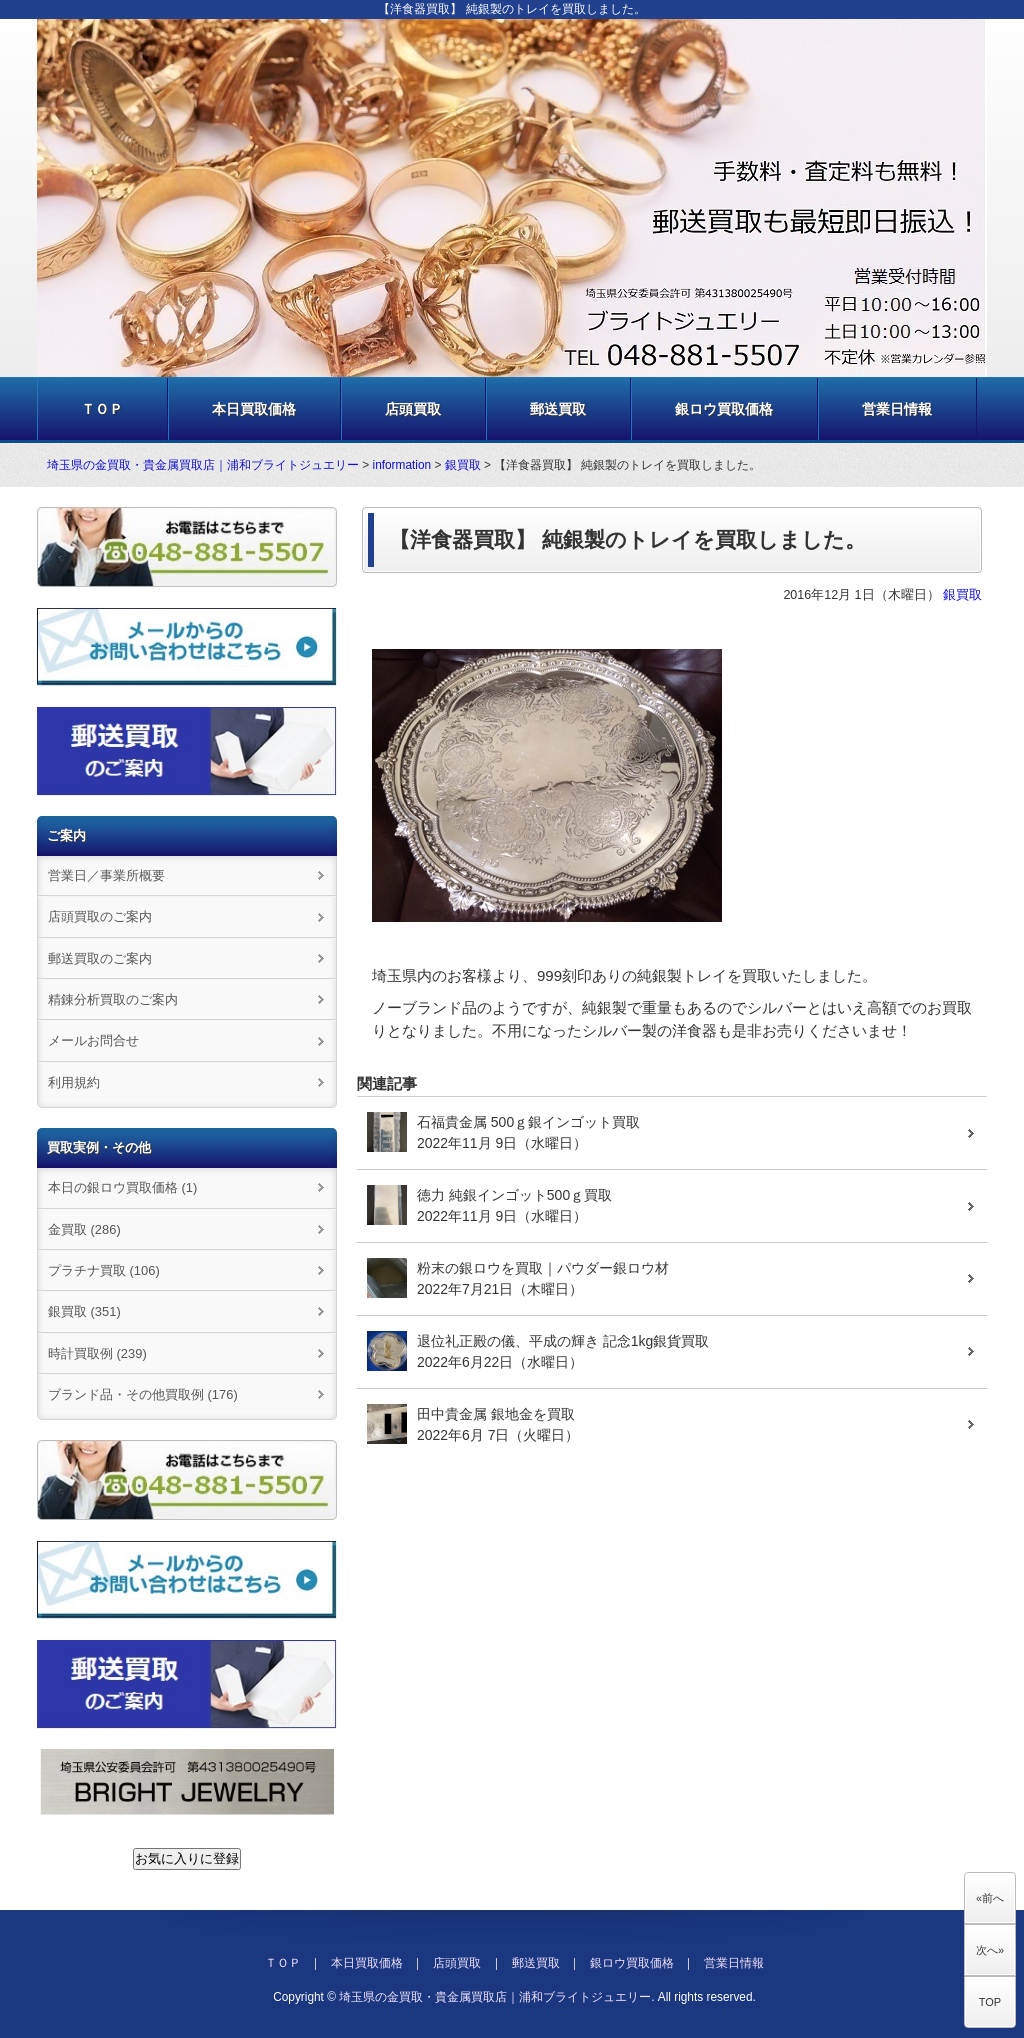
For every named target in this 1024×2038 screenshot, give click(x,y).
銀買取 (463, 465)
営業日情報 (897, 409)
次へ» (990, 1950)
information (402, 465)
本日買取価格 (254, 409)
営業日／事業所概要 (106, 875)
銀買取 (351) (84, 1311)
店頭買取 (413, 409)
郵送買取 (558, 409)
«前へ (990, 1898)
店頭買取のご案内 (100, 916)
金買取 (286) (84, 1229)
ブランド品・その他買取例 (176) (143, 1394)
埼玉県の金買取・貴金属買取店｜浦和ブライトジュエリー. (496, 1997)
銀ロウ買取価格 (724, 409)
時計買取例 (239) (97, 1353)
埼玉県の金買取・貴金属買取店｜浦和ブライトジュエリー (203, 465)
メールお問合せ (93, 1040)
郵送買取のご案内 (100, 958)
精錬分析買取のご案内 (113, 999)
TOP (990, 2002)
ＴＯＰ (102, 409)
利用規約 (74, 1082)
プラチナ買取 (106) (104, 1270)
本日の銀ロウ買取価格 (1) (122, 1187)
